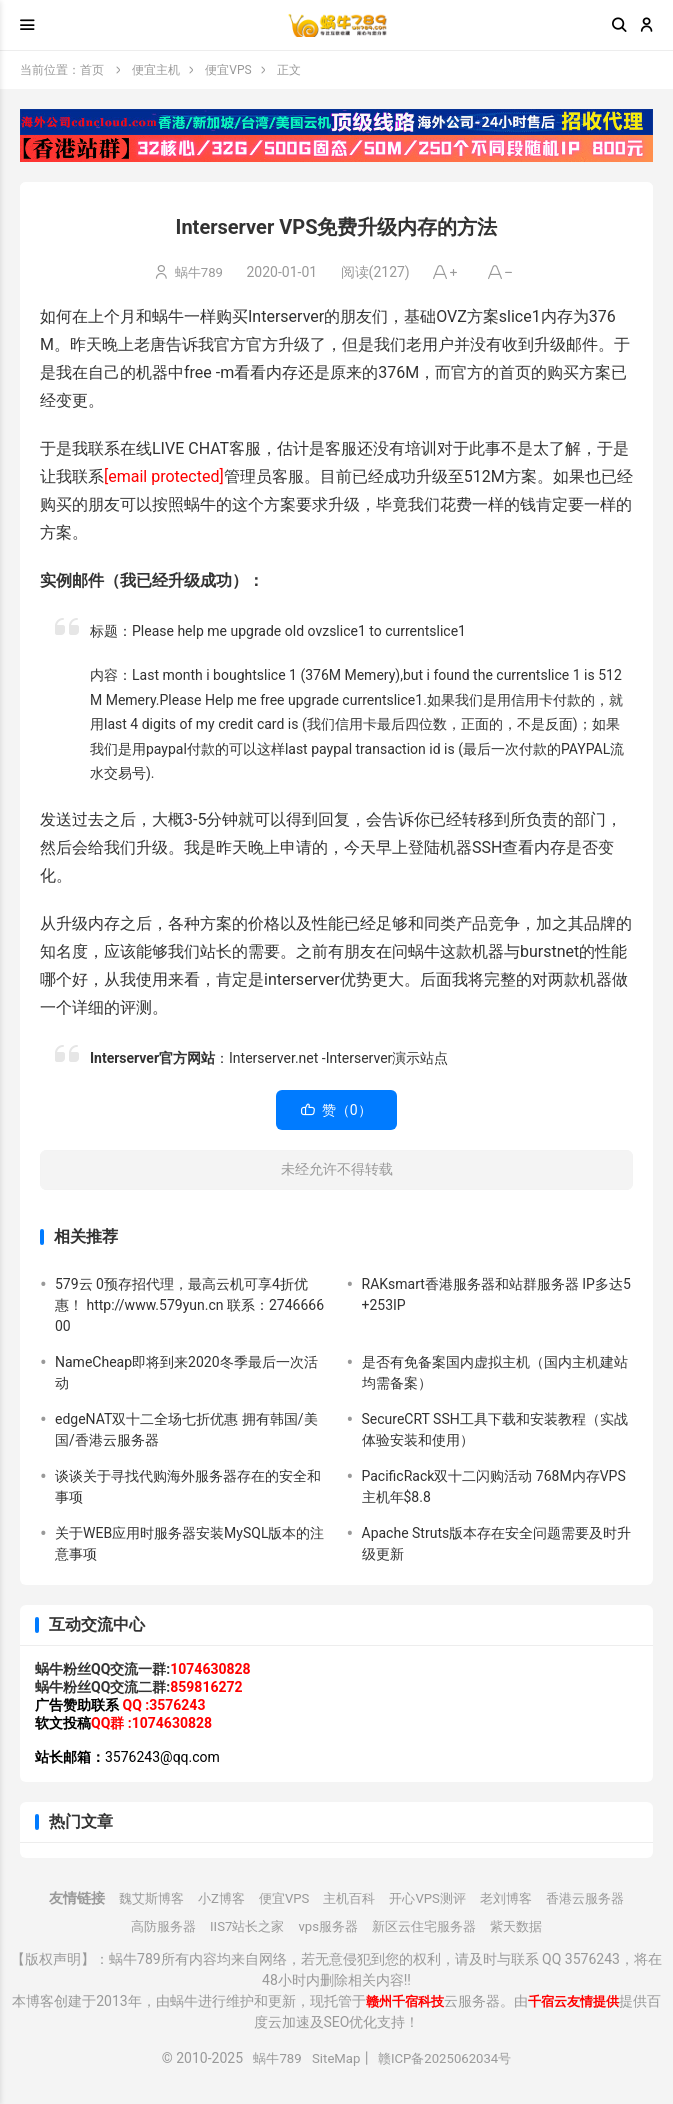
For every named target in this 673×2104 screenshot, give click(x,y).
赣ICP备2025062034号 (448, 2058)
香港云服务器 (598, 1898)
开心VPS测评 (431, 1898)
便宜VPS (228, 70)
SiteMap (333, 2058)
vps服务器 (327, 1926)
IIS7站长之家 (242, 1926)
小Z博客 (212, 1898)
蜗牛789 (199, 272)
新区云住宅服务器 (429, 1926)
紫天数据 (527, 1926)
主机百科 (348, 1898)
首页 (92, 70)
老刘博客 (514, 1898)
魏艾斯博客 (138, 1898)
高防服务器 (153, 1926)
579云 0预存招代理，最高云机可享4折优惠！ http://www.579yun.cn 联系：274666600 (189, 1305)
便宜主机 (156, 70)
